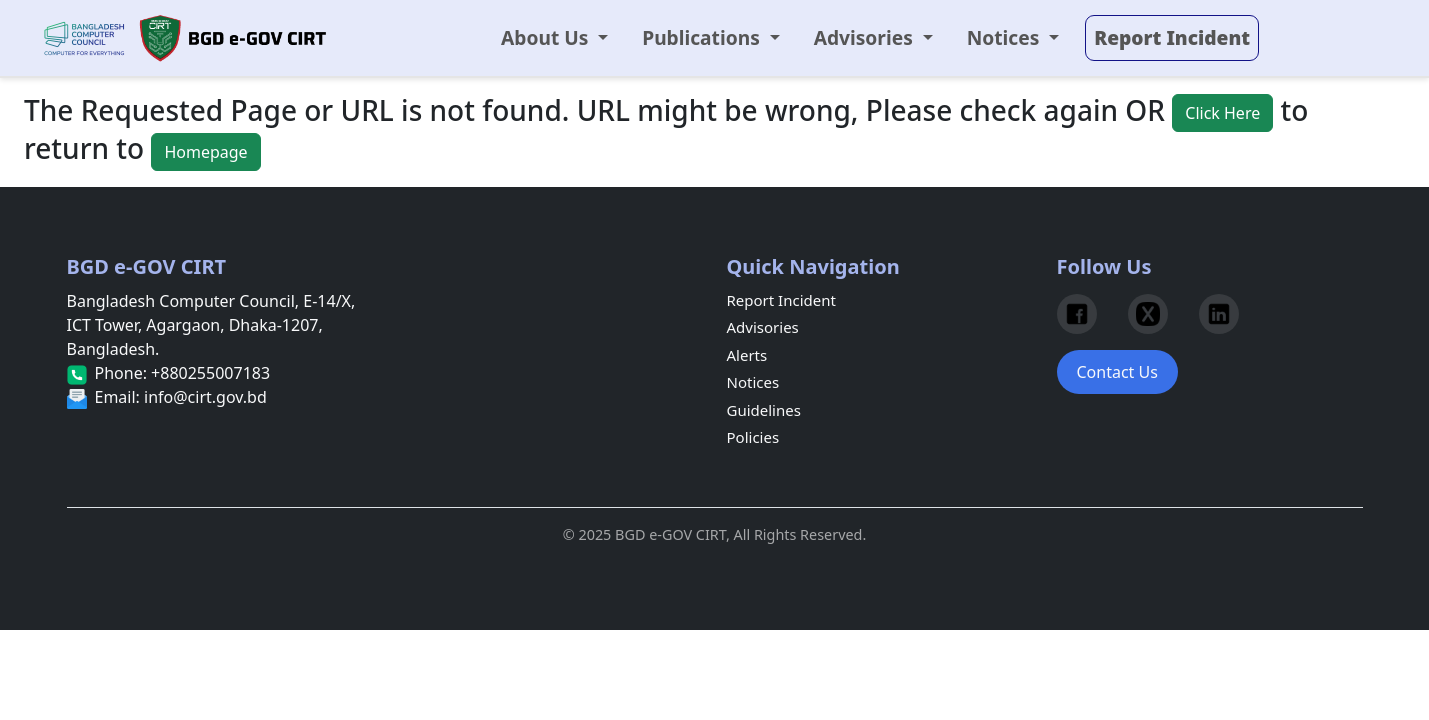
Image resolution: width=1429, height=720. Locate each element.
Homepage (205, 152)
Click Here (1222, 113)
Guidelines (764, 410)
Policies (753, 437)
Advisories (763, 327)
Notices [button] (1006, 37)
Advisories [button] (866, 37)
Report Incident (781, 300)
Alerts (747, 355)
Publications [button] (703, 37)
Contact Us (1117, 372)
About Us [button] (547, 37)
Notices (753, 382)
